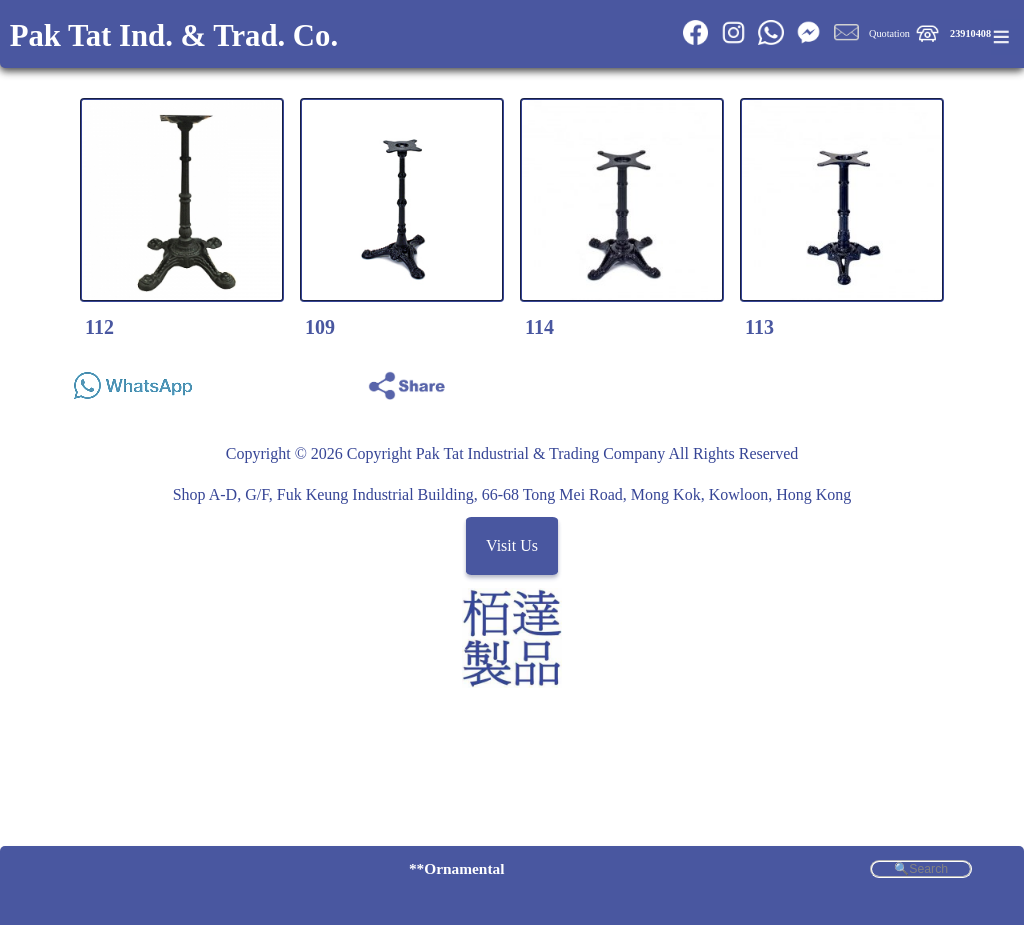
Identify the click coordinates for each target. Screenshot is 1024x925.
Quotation (889, 33)
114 (539, 327)
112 (99, 327)
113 (759, 327)
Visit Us (512, 546)
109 (320, 327)
